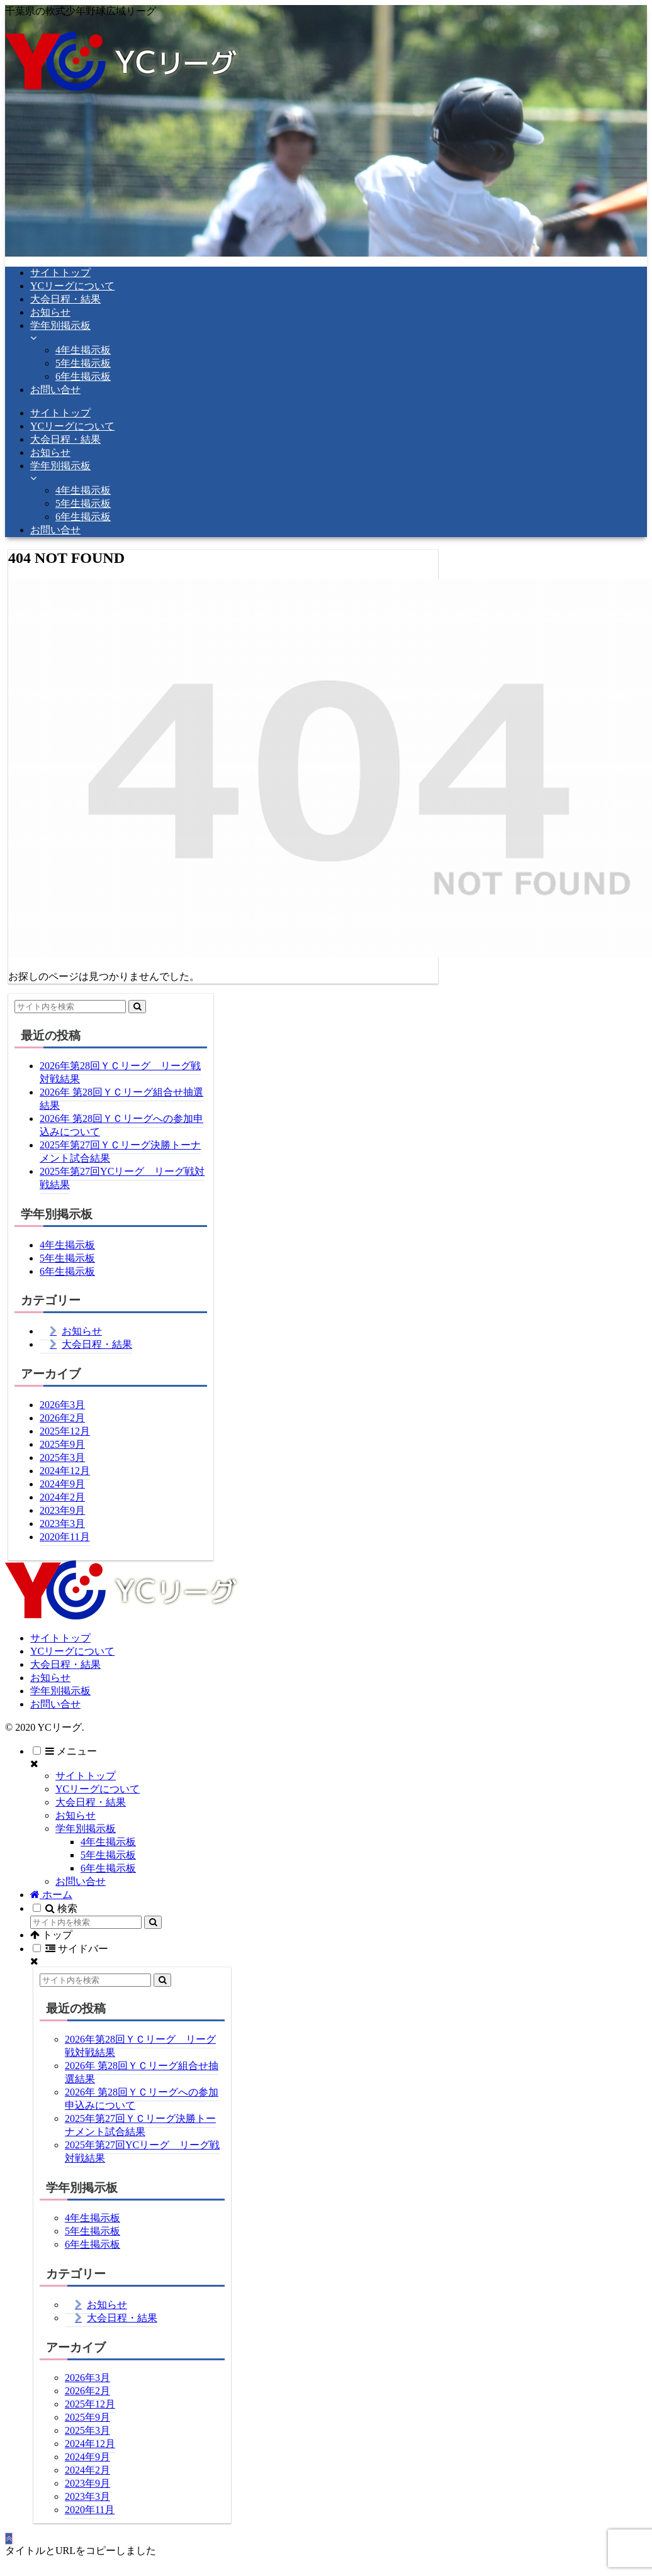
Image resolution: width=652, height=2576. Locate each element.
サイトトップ (60, 1638)
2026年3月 (62, 1404)
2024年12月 (65, 1470)
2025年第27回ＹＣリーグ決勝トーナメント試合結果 (120, 1151)
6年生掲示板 (67, 1271)
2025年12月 (65, 1431)
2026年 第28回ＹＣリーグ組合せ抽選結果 (121, 1099)
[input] (70, 1006)
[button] (137, 1006)
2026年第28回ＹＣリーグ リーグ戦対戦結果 (120, 1072)
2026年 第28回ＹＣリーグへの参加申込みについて (121, 1125)
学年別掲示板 (60, 1690)
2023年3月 (62, 1523)
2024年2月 (62, 1497)
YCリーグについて (72, 1651)
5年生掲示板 (67, 1258)
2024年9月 (62, 1484)
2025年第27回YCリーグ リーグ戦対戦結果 (122, 1178)
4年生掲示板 (67, 1245)
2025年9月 (62, 1444)
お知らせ (82, 1331)
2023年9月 (62, 1510)
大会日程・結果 (97, 1344)
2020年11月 (64, 1536)
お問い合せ (55, 1704)
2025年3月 (62, 1457)
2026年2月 (62, 1418)
